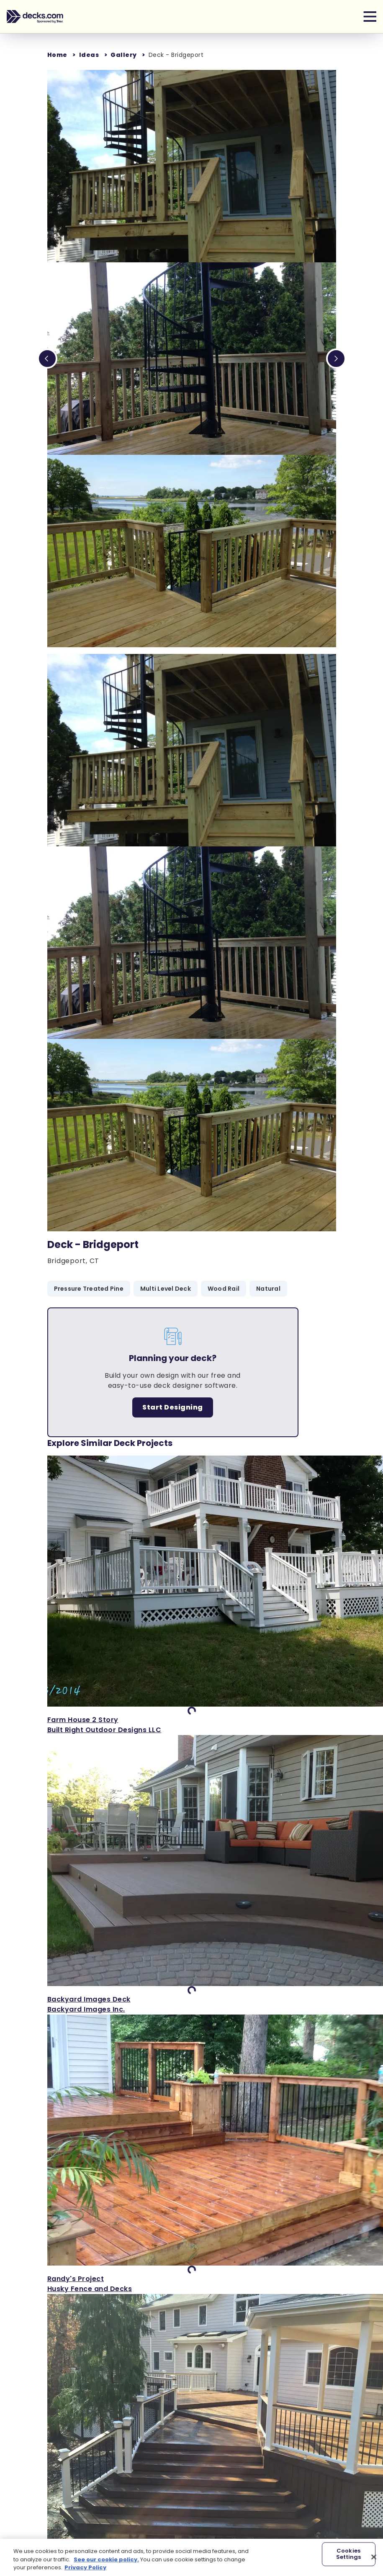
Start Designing (172, 1407)
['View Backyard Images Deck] (191, 1875)
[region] (191, 2557)
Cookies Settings (348, 2554)
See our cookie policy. (106, 2559)
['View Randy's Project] (191, 2154)
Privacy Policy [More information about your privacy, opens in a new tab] (85, 2567)
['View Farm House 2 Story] (191, 1595)
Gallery (124, 55)
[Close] (374, 2557)
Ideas (89, 55)
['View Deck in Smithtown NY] (191, 2433)
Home (57, 55)
